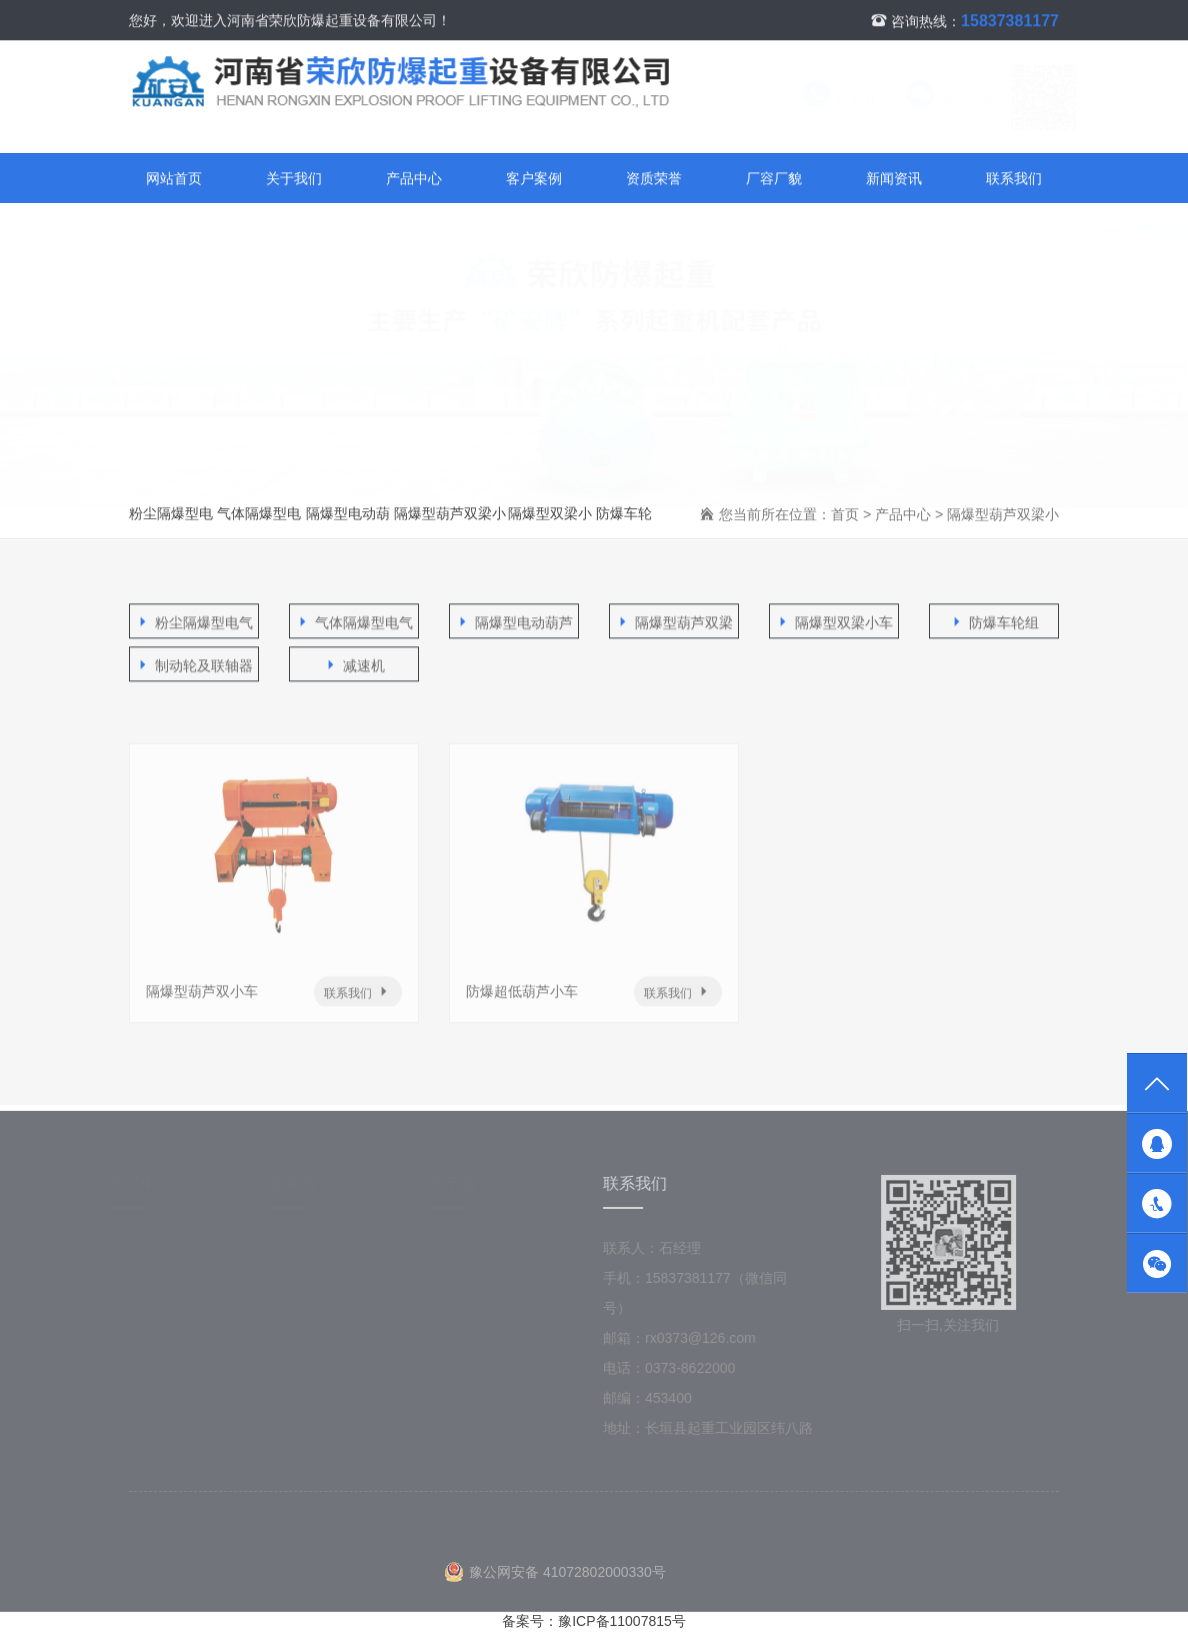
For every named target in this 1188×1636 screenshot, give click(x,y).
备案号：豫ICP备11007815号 (594, 1621)
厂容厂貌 (774, 179)
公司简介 (467, 1252)
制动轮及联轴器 (194, 666)
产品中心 (414, 179)
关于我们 (294, 179)
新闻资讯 (894, 179)
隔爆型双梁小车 (550, 522)
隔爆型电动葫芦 (348, 522)
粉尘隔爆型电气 (171, 522)
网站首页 (174, 179)
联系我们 (828, 101)
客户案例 (534, 179)
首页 (845, 515)
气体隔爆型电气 (259, 522)
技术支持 (307, 1282)
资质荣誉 (654, 179)
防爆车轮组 (624, 522)
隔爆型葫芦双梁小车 (450, 522)
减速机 (354, 666)
